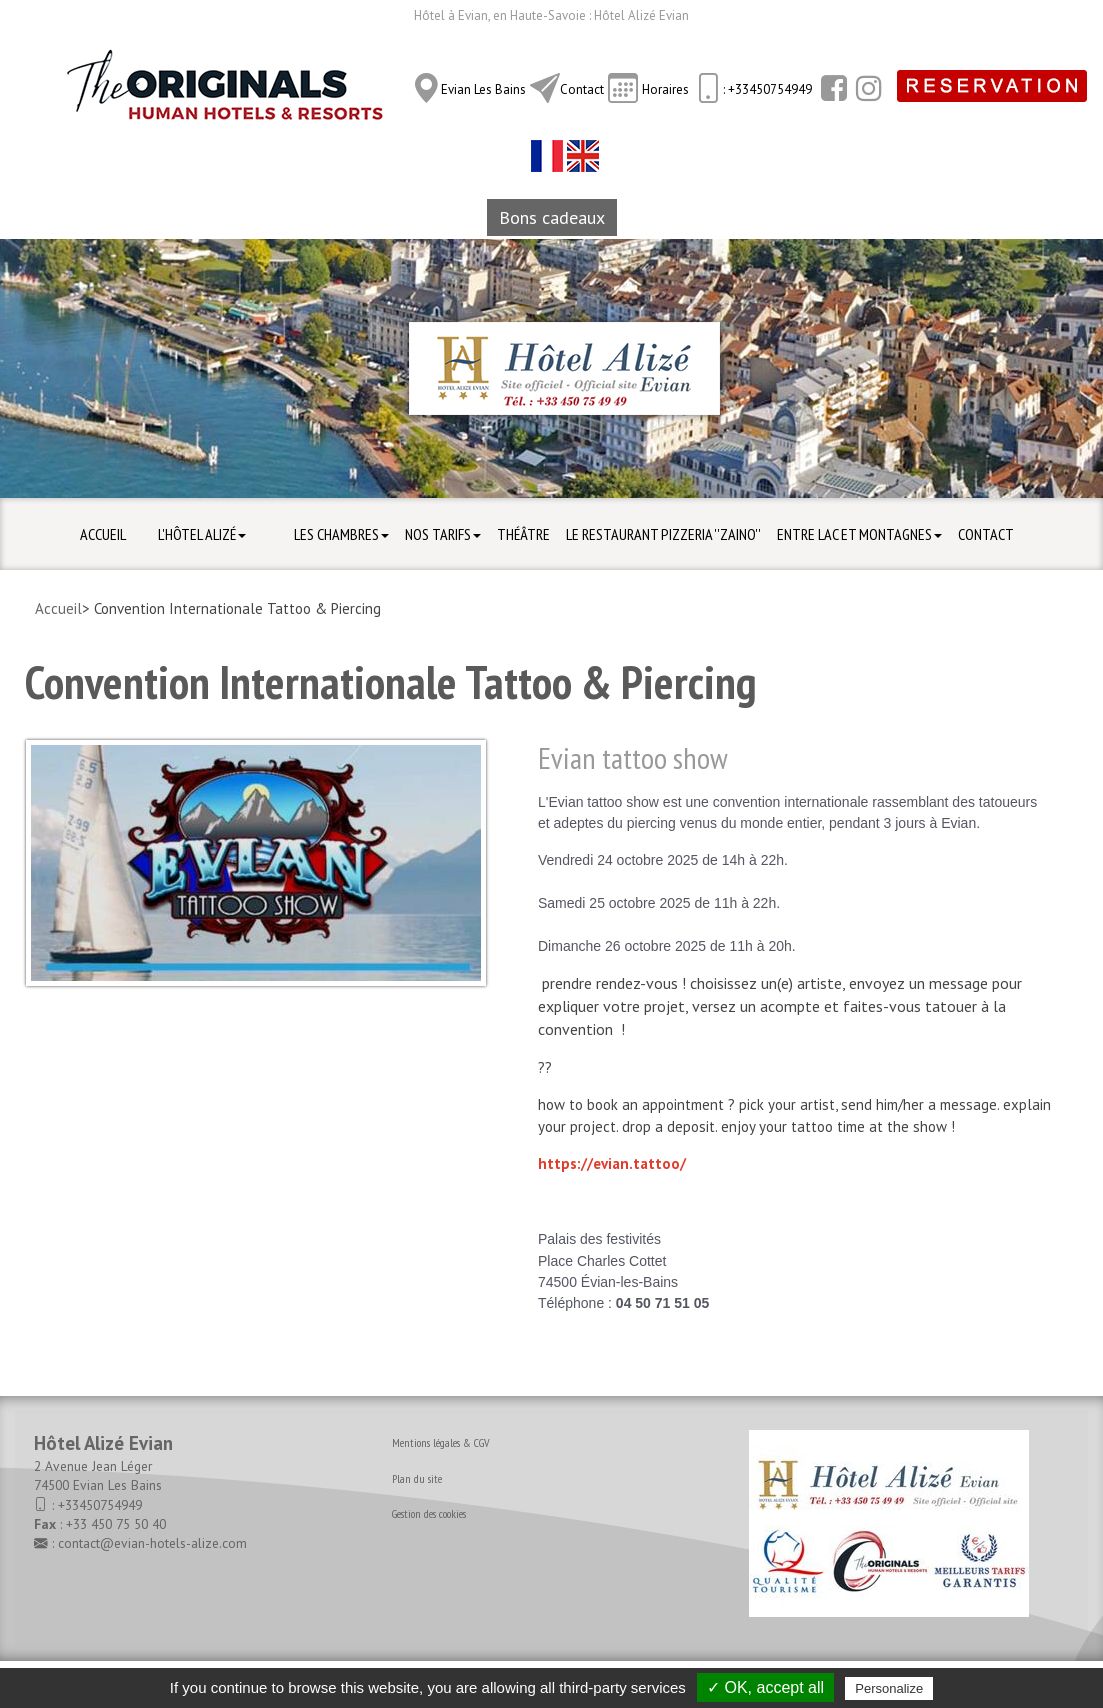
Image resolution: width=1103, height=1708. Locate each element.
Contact (582, 89)
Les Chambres (341, 534)
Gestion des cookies (429, 1513)
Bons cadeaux (552, 217)
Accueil (103, 534)
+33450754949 (100, 1505)
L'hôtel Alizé (202, 534)
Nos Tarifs (443, 534)
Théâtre (523, 534)
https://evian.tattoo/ (612, 1163)
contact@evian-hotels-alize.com (152, 1543)
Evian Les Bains (483, 89)
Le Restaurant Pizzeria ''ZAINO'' (663, 534)
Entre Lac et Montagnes (859, 534)
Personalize (889, 1688)
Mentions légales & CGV (441, 1442)
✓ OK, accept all (765, 1687)
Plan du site (417, 1478)
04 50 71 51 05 (662, 1303)
